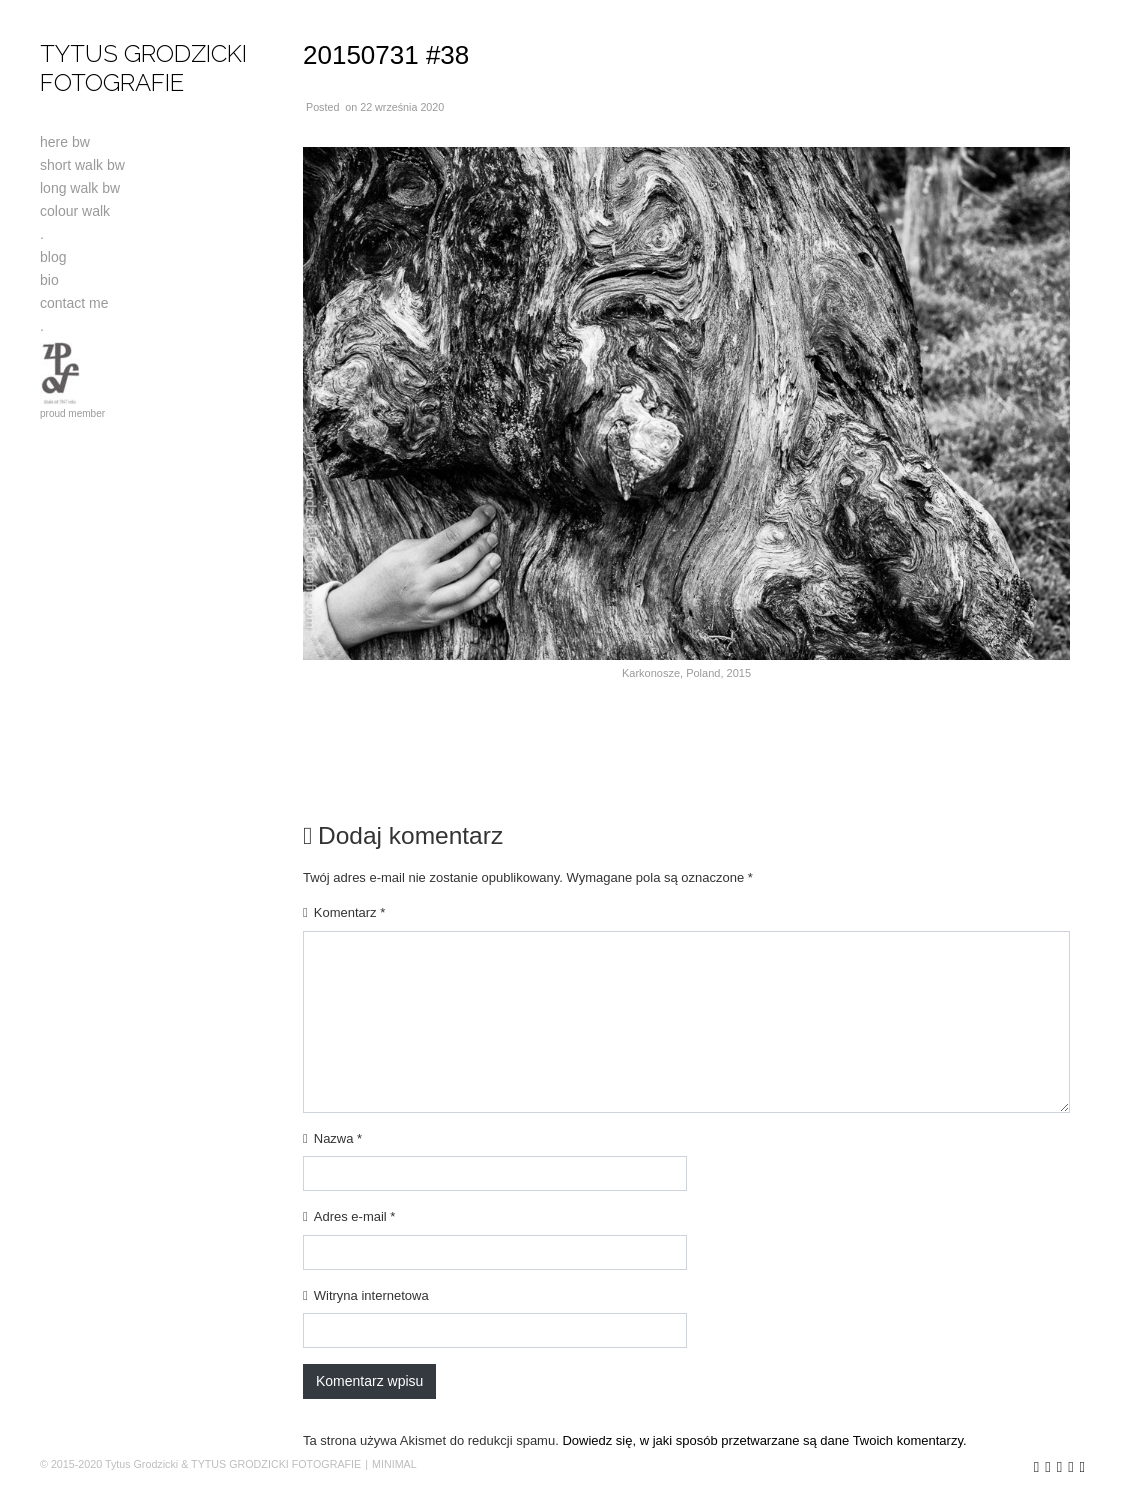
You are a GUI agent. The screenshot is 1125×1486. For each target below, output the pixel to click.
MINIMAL (394, 1464)
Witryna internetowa (371, 1295)
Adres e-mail (355, 1216)
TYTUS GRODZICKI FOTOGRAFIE (143, 68)
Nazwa (338, 1138)
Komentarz (350, 912)
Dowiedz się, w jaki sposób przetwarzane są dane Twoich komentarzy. (764, 1440)
